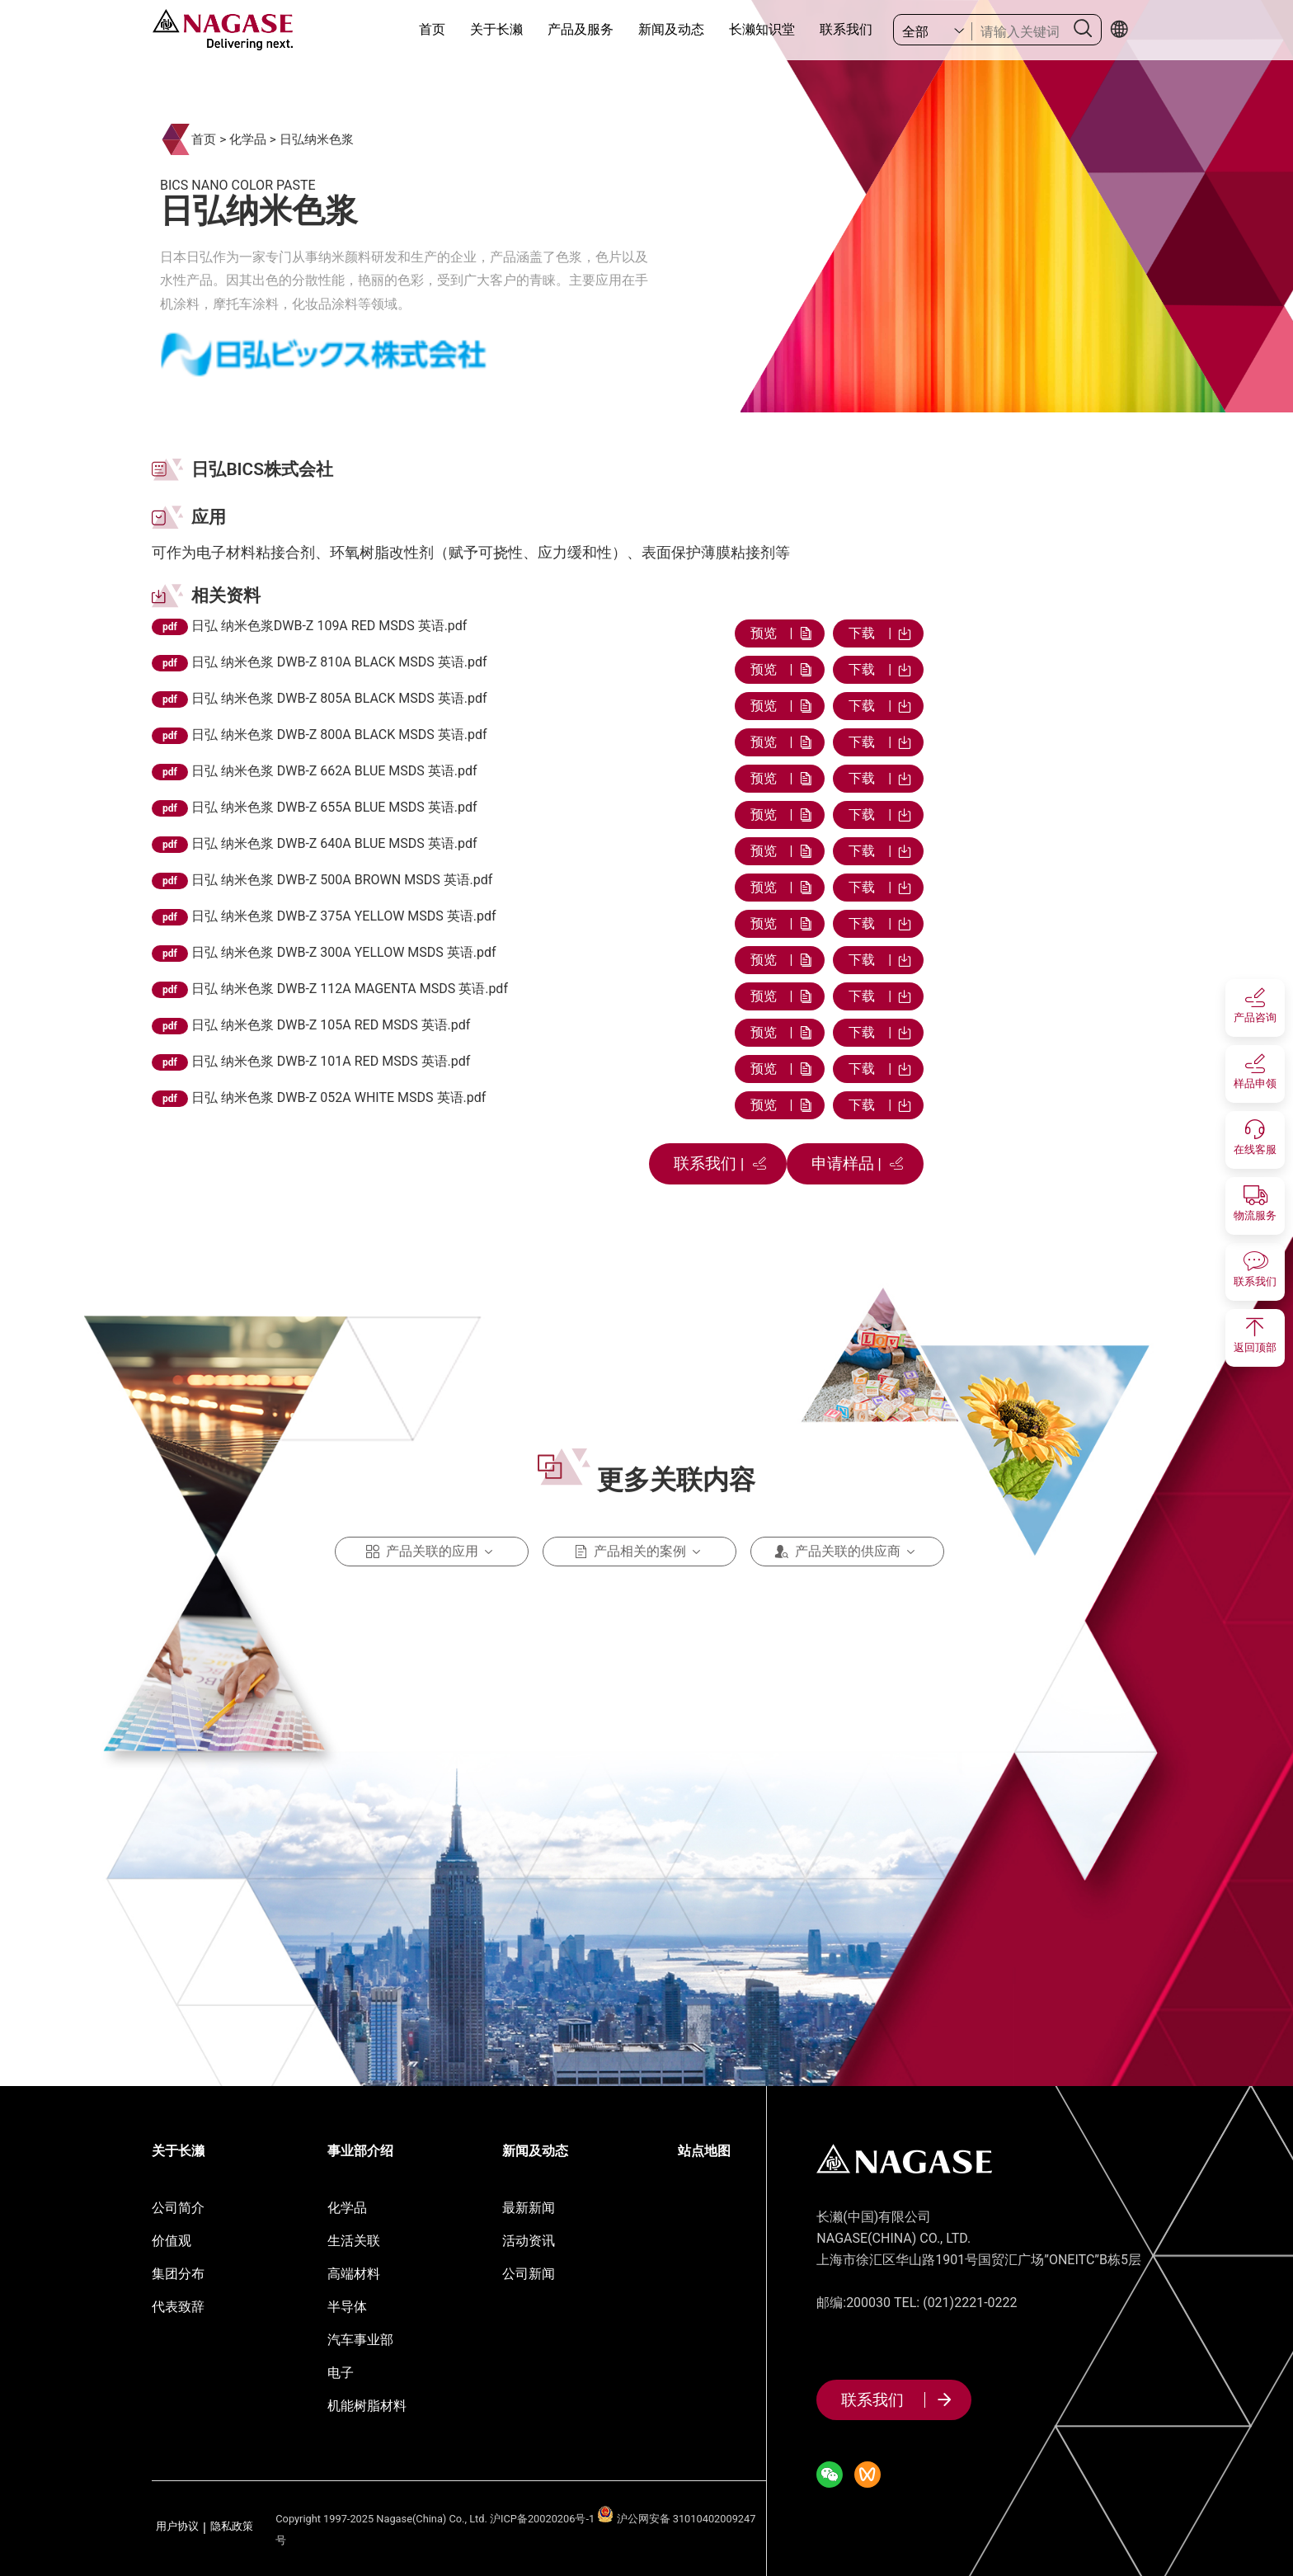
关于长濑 (496, 29)
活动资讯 (528, 2241)
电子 (340, 2373)
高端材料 (353, 2274)
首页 (432, 29)
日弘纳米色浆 (317, 139)
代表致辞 (178, 2307)
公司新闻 (528, 2274)
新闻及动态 (671, 29)
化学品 (247, 139)
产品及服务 (581, 29)
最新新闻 (528, 2208)
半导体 (347, 2307)
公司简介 (178, 2208)
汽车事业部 (360, 2340)
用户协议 (177, 2527)
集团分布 (178, 2274)
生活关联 (353, 2241)
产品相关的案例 (640, 1551)
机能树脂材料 (367, 2406)
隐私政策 (231, 2527)
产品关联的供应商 (847, 1551)
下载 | (878, 633)
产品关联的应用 (432, 1551)
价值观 (171, 2241)
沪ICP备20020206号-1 (542, 2518)
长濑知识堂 (762, 29)
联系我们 (846, 29)
